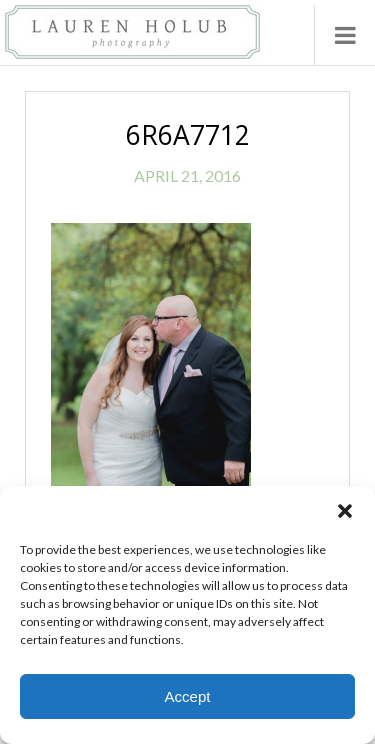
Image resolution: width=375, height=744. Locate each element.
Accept (188, 696)
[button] (345, 511)
